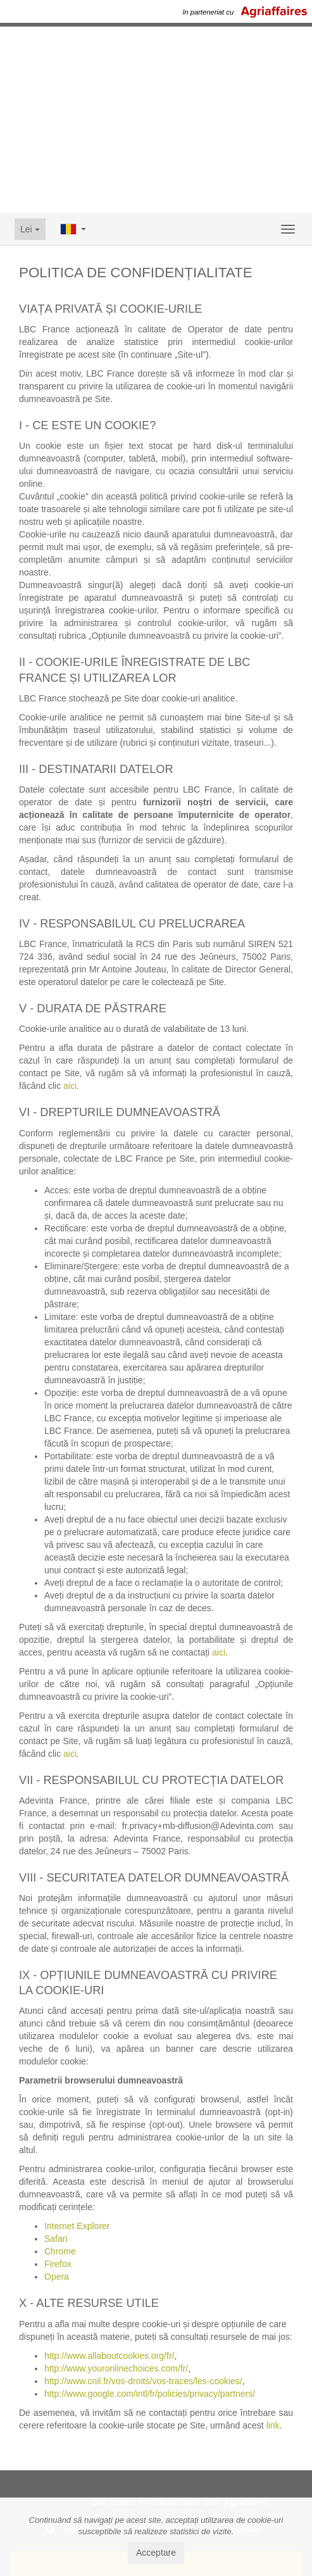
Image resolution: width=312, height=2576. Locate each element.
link (273, 2425)
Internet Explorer (77, 2226)
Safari (56, 2239)
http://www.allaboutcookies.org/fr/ (109, 2356)
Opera (56, 2276)
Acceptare (156, 2553)
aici (70, 1086)
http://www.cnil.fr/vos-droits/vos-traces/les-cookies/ (143, 2381)
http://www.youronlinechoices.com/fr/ (116, 2368)
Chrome (60, 2251)
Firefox (58, 2264)
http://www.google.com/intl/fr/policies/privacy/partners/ (149, 2394)
